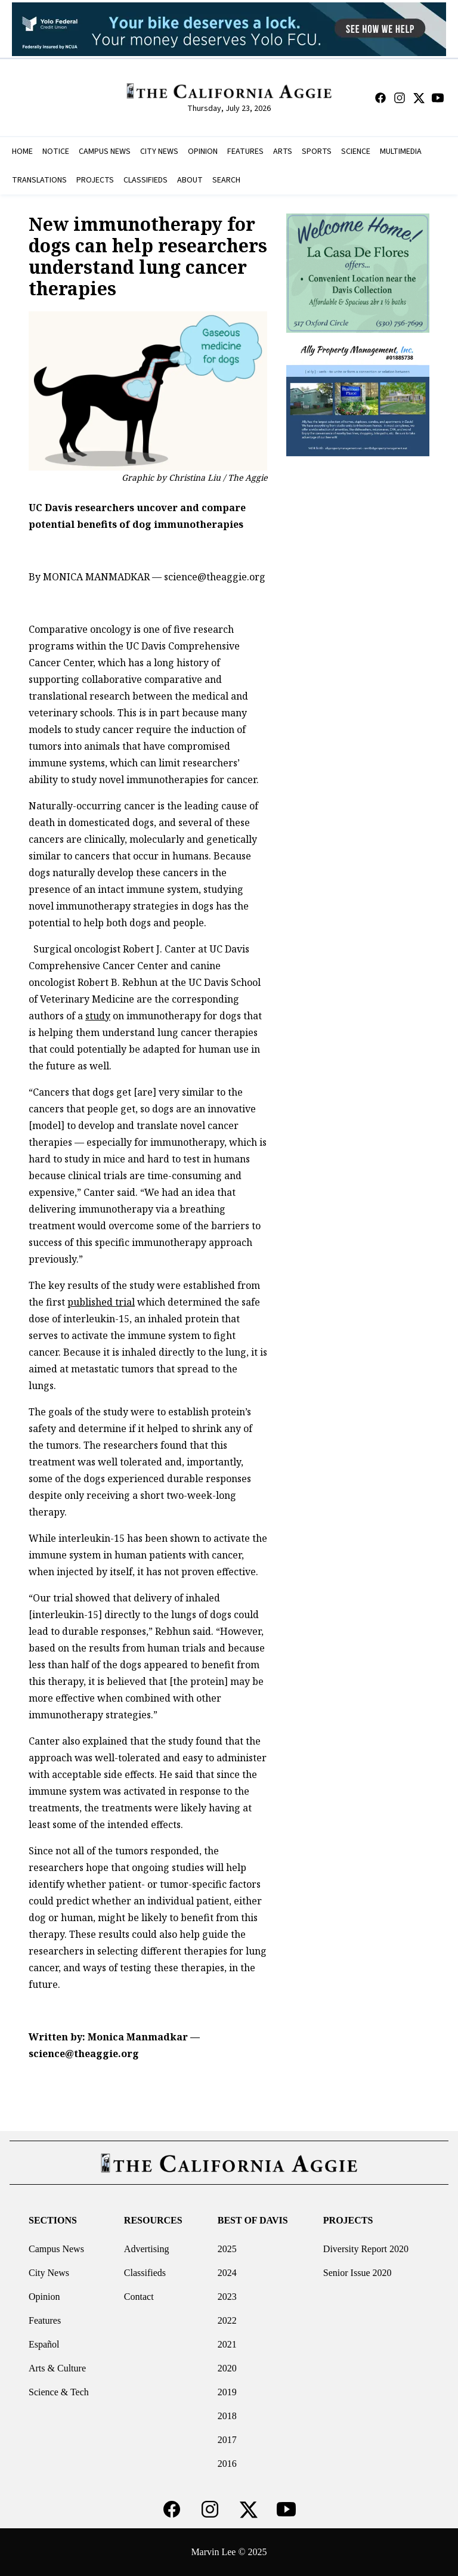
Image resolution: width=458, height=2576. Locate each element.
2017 (227, 2440)
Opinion (44, 2297)
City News (49, 2273)
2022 (227, 2320)
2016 (227, 2464)
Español (44, 2344)
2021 (227, 2344)
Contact (139, 2297)
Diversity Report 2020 (366, 2249)
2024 (227, 2273)
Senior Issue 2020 (357, 2273)
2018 (227, 2416)
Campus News (56, 2249)
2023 (227, 2297)
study (97, 1015)
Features (45, 2320)
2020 (227, 2368)
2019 (227, 2392)
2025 (227, 2249)
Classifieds (145, 2273)
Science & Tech (59, 2392)
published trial (101, 1302)
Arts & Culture (57, 2368)
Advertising (146, 2249)
